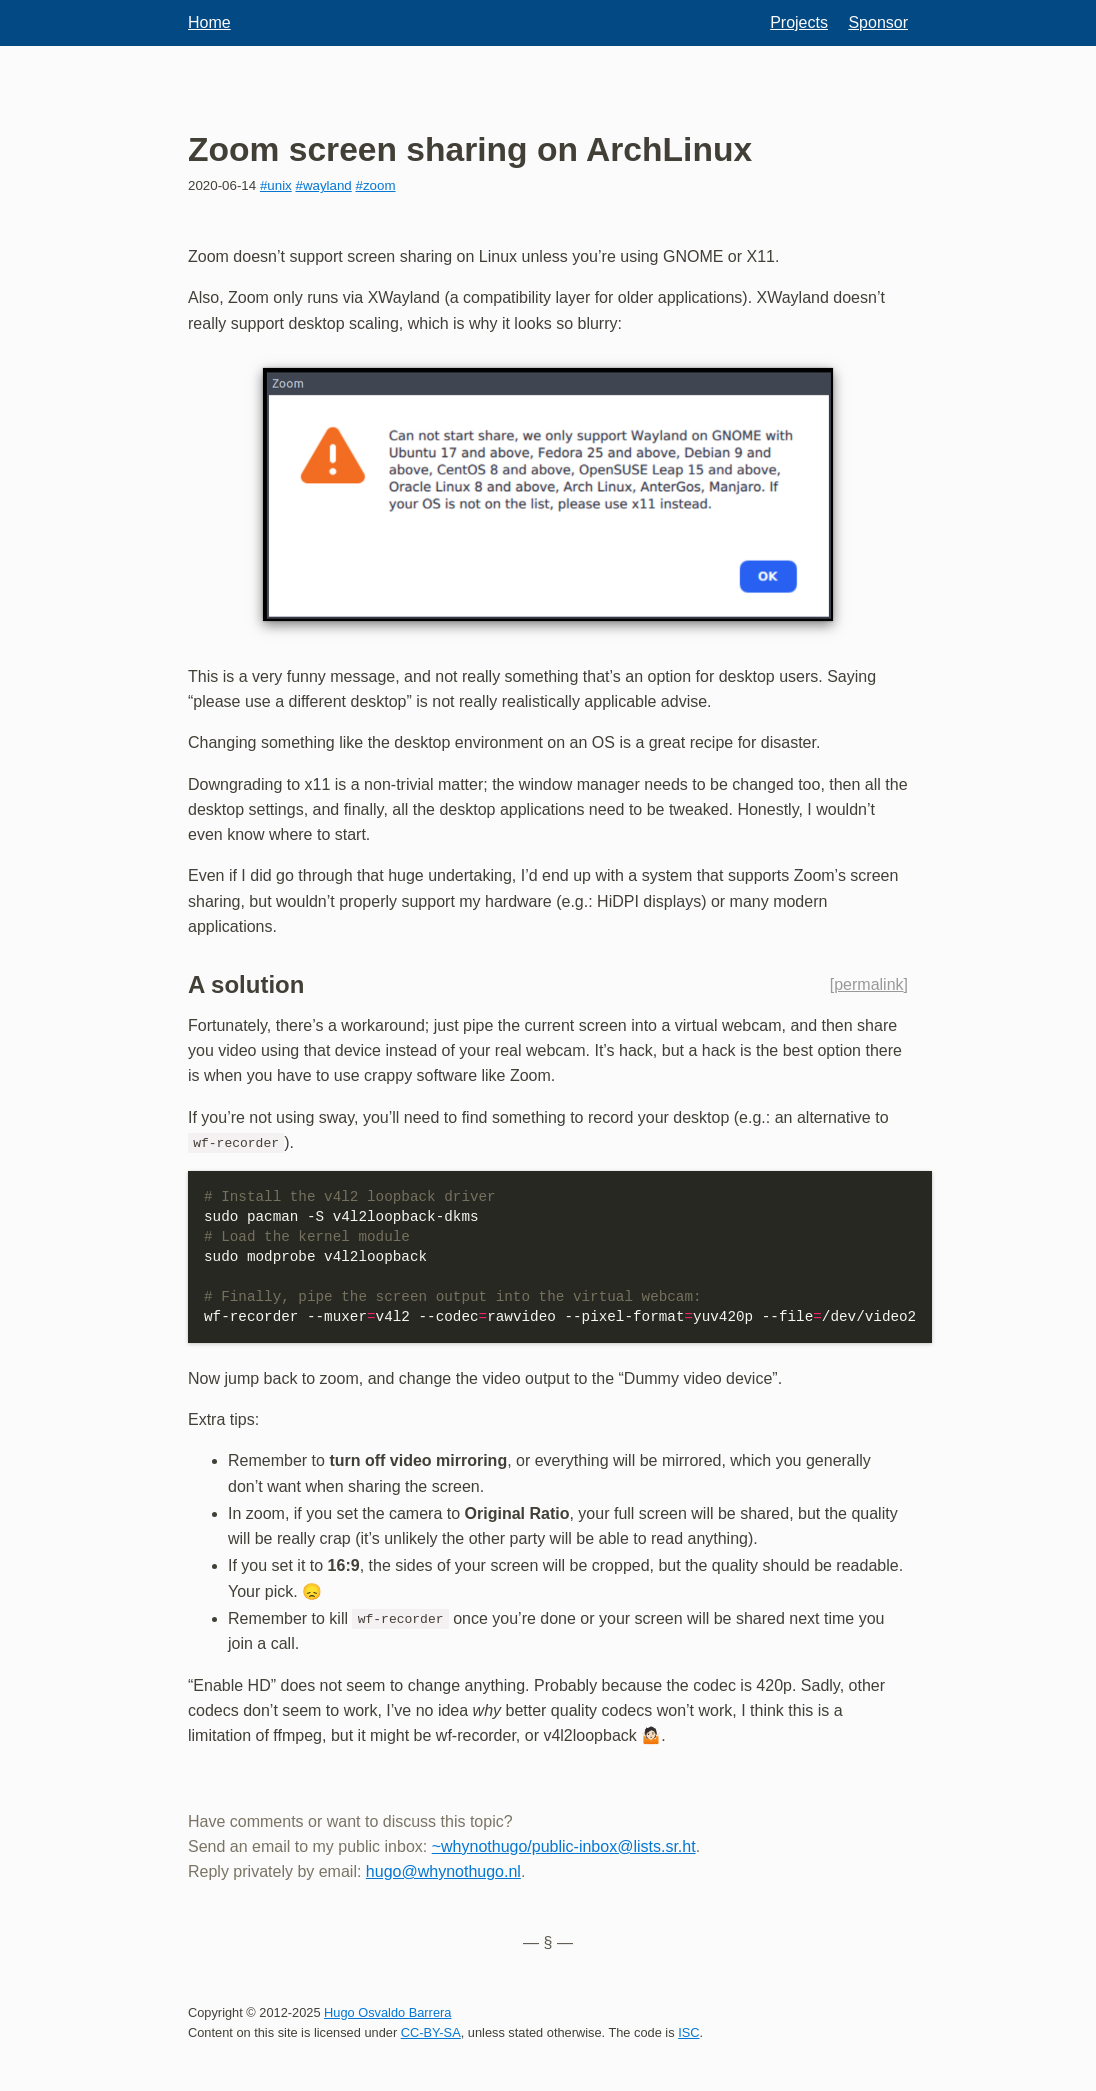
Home (209, 22)
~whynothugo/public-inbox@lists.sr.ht (564, 1845)
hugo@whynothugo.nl (443, 1871)
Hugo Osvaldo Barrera (387, 2011)
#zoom (376, 185)
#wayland (323, 185)
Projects (799, 22)
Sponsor (878, 22)
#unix (276, 185)
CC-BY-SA (431, 2031)
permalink (868, 984)
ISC (688, 2031)
